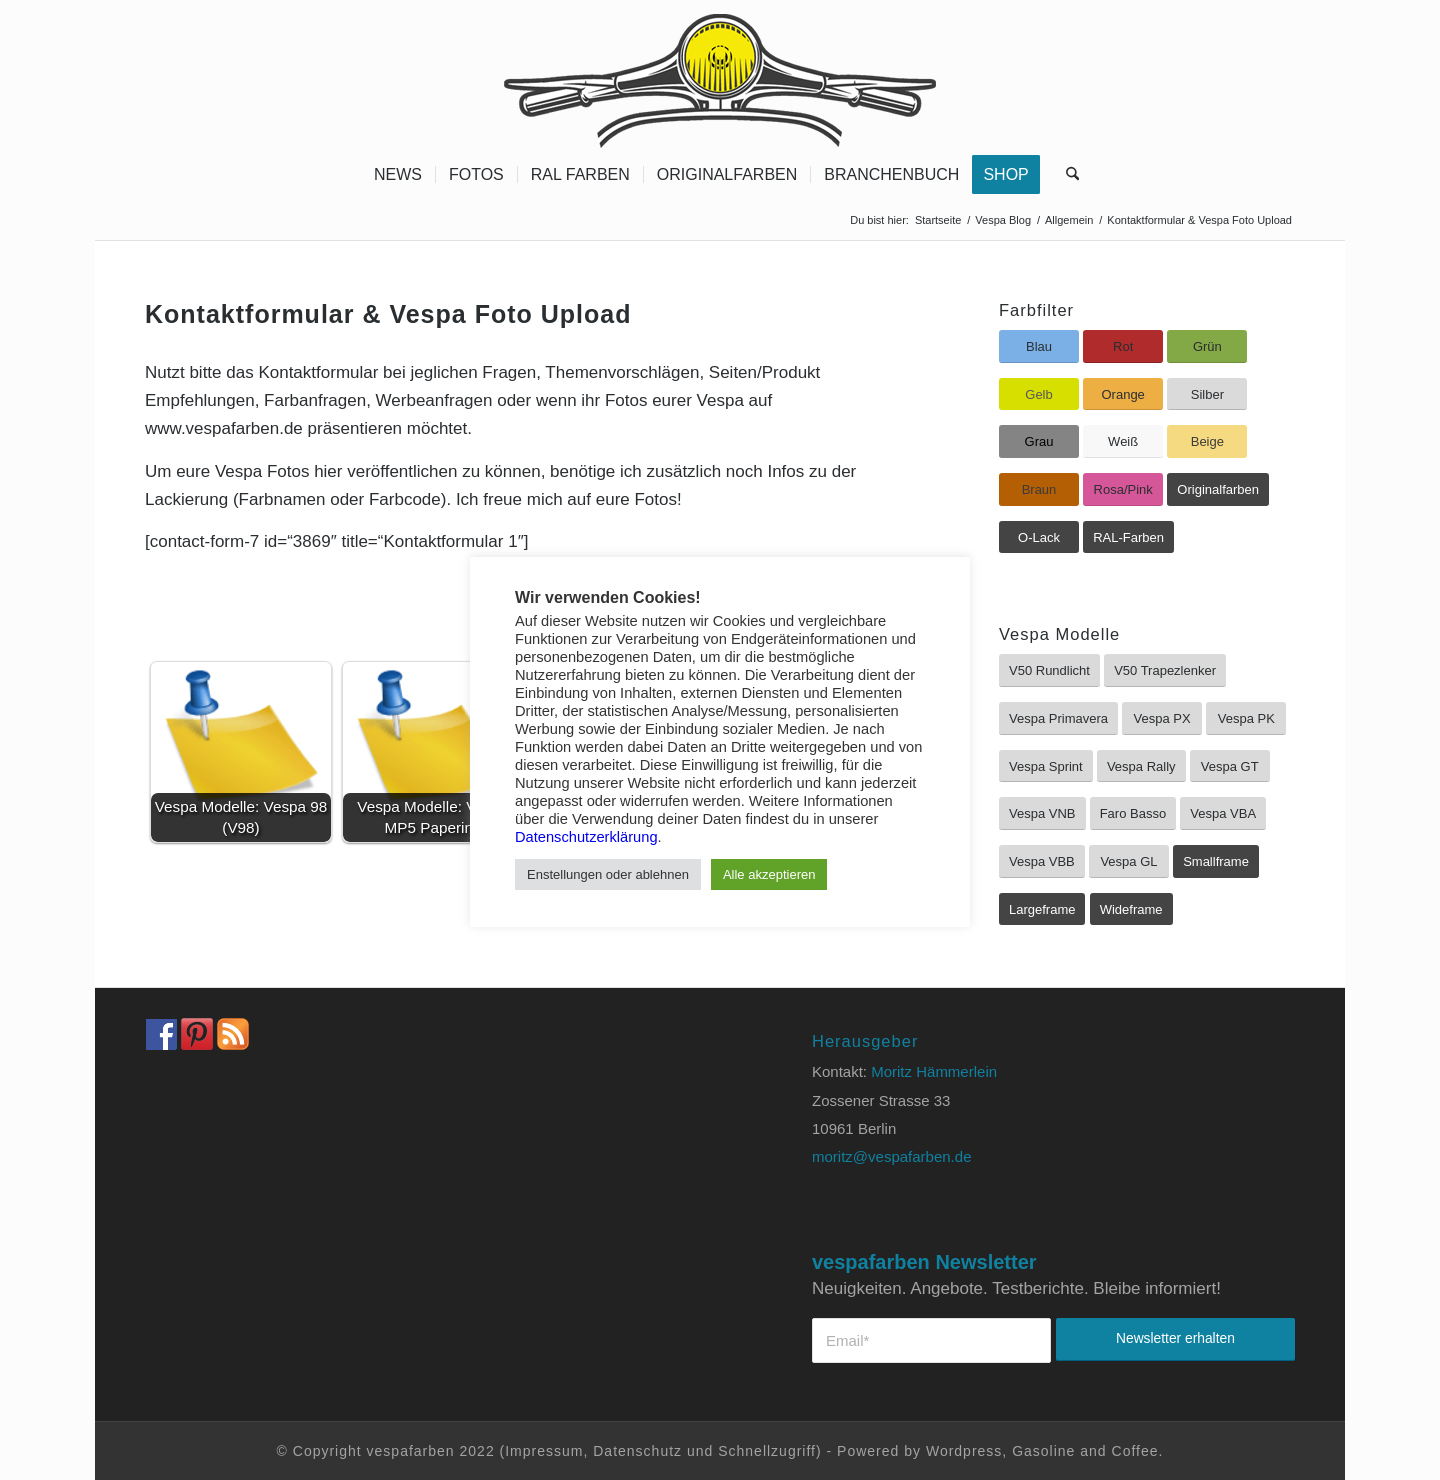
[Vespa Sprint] (1046, 766)
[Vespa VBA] (1223, 813)
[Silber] (1207, 394)
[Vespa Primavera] (1058, 718)
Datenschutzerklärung (586, 837)
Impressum (544, 1451)
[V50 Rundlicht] (1049, 670)
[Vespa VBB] (1042, 861)
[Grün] (1207, 346)
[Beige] (1207, 441)
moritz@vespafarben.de (891, 1156)
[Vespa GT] (1230, 766)
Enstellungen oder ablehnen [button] (608, 874)
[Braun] (1039, 489)
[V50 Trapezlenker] (1165, 670)
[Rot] (1123, 346)
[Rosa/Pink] (1123, 489)
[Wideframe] (1131, 909)
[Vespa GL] (1129, 861)
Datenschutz (637, 1451)
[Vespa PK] (1246, 718)
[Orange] (1123, 394)
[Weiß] (1123, 441)
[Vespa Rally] (1141, 766)
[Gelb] (1039, 394)
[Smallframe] (1216, 861)
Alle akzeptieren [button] (769, 874)
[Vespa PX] (1162, 718)
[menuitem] (398, 175)
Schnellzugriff (767, 1451)
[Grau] (1039, 441)
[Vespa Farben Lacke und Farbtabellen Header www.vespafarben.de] (720, 75)
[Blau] (1039, 346)
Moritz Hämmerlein (934, 1071)
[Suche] (1066, 175)
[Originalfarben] (1218, 489)
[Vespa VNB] (1042, 813)
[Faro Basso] (1133, 813)
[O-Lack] (1039, 537)
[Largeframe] (1042, 909)
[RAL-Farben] (1128, 537)
